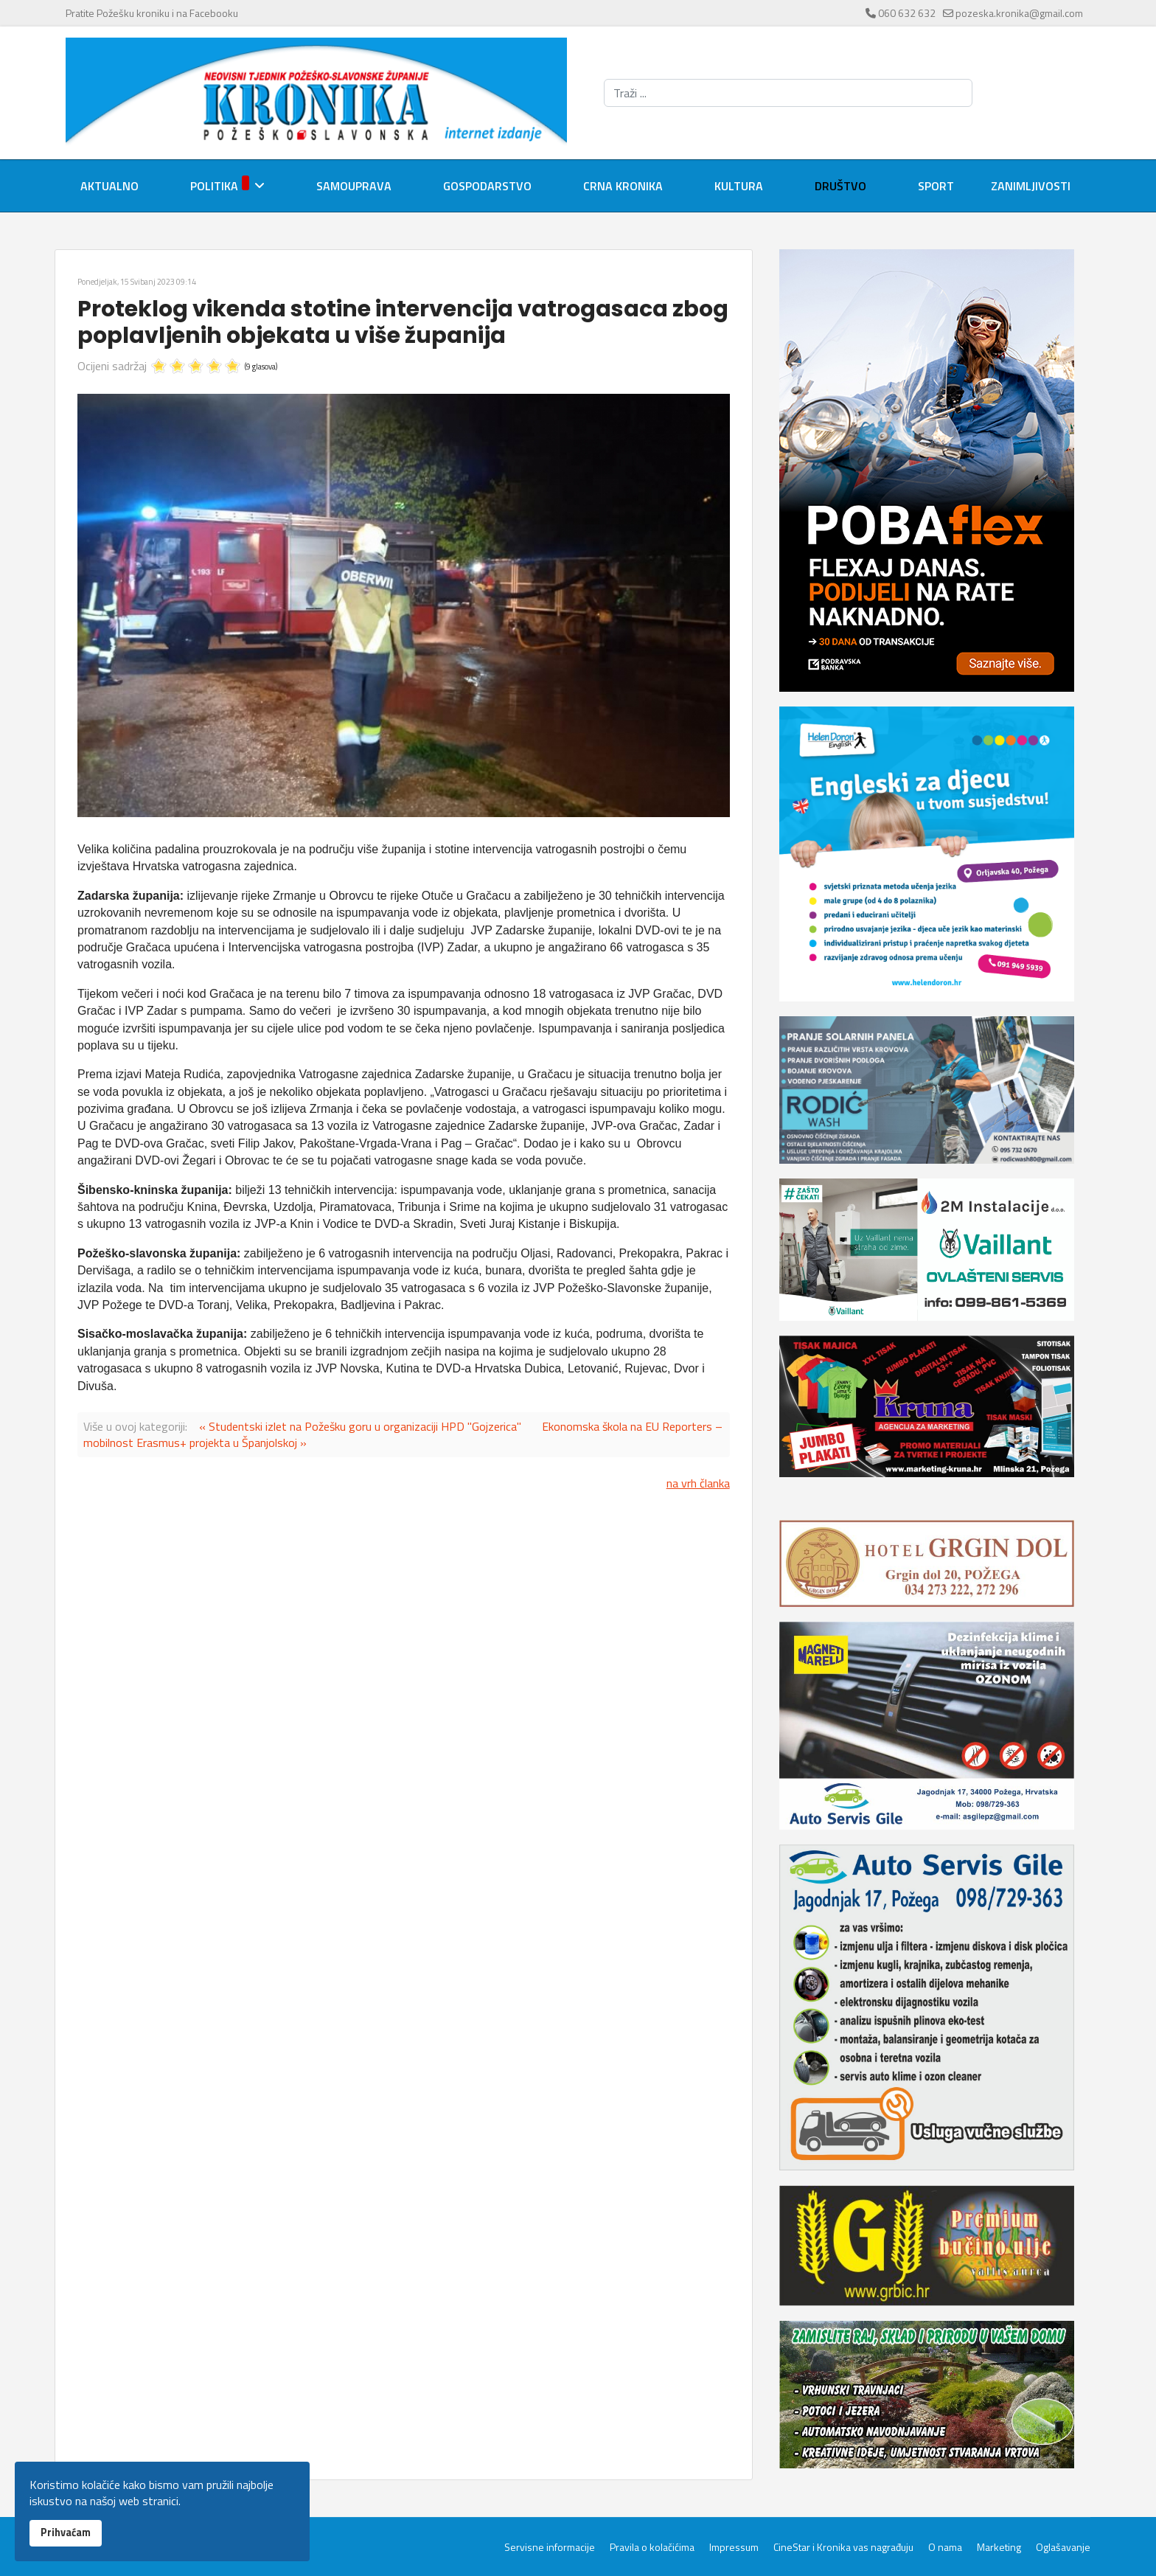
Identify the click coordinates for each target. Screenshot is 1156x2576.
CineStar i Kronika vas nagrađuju (843, 2547)
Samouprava (353, 186)
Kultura (738, 186)
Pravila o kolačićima (652, 2547)
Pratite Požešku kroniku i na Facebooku (152, 13)
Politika (219, 185)
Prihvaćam (66, 2532)
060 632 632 (907, 13)
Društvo (840, 186)
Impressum (734, 2547)
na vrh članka (698, 1483)
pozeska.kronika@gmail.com (1019, 13)
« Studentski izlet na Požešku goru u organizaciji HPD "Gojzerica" (360, 1426)
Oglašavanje (1063, 2547)
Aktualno (109, 186)
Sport (936, 186)
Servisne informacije (549, 2547)
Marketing (999, 2547)
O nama (945, 2547)
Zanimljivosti (1030, 186)
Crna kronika (623, 186)
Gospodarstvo (487, 186)
